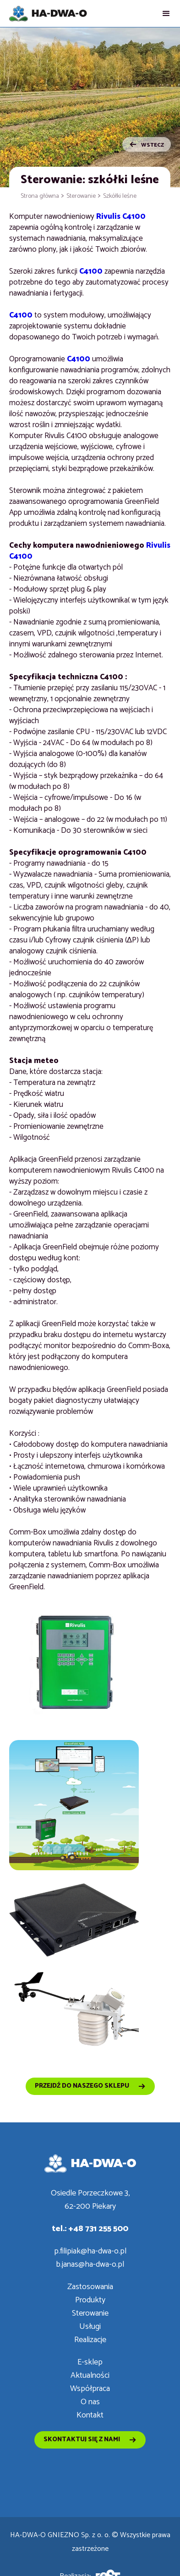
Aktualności (90, 2375)
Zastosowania (90, 2287)
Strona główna (40, 196)
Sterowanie (81, 196)
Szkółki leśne (119, 196)
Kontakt (90, 2415)
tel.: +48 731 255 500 (90, 2229)
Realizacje (90, 2340)
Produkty (90, 2300)
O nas (90, 2402)
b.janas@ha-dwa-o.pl (90, 2264)
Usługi (90, 2326)
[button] (166, 13)
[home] (48, 13)
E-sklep (90, 2362)
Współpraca (90, 2389)
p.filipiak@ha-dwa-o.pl (90, 2251)
